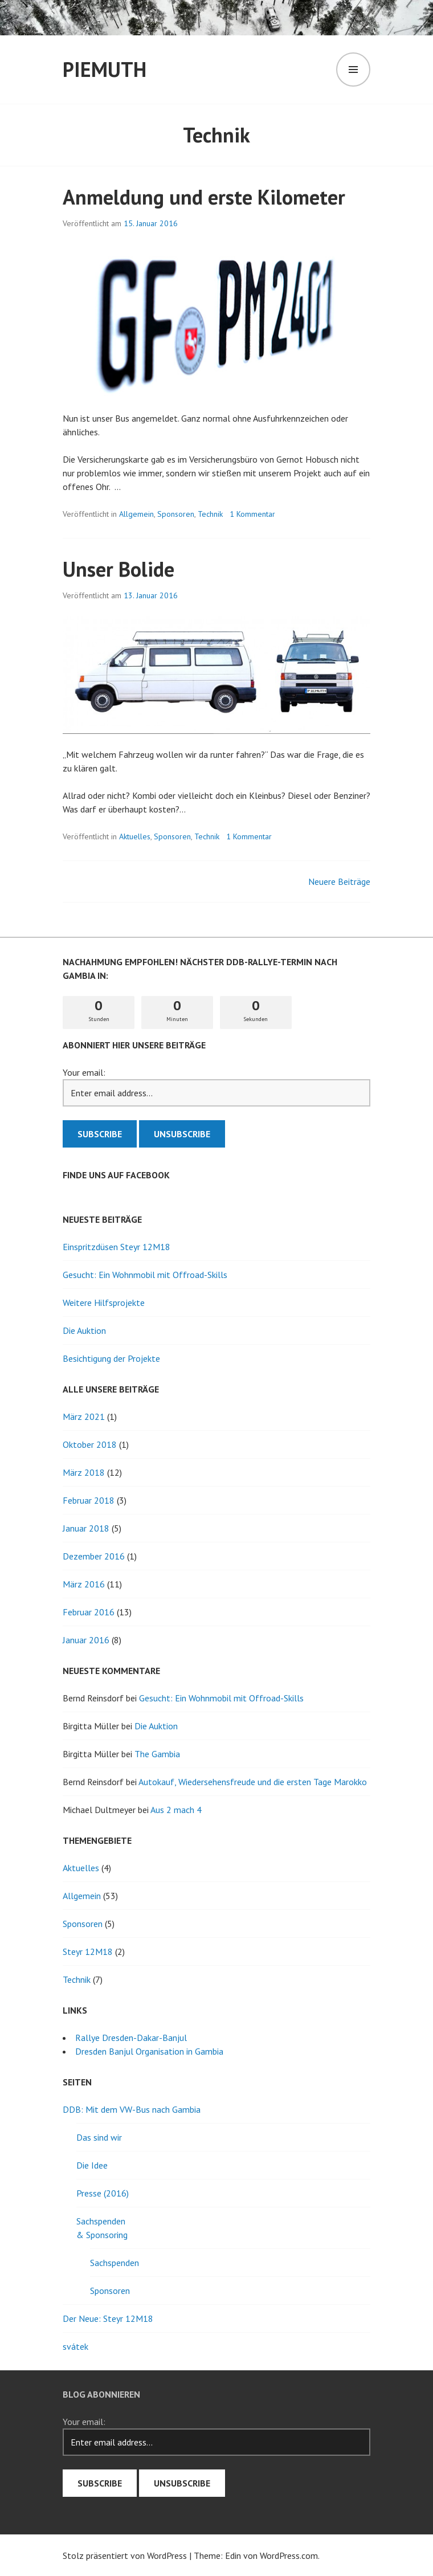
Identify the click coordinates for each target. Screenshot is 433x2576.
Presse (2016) (102, 2193)
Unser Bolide (118, 569)
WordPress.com (289, 2555)
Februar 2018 (89, 1500)
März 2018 (84, 1472)
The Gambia (157, 1753)
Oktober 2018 (90, 1444)
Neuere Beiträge (339, 881)
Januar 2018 (86, 1528)
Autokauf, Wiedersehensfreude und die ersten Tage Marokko (252, 1781)
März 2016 (84, 1584)
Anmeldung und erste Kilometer (204, 196)
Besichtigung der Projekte (111, 1358)
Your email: (84, 1072)
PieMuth (104, 69)
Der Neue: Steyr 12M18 (108, 2318)
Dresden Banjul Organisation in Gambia (149, 2051)
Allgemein (136, 514)
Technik (210, 514)
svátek (75, 2346)
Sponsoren (175, 514)
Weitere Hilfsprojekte (104, 1302)
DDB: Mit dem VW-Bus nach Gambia (132, 2109)
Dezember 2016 (94, 1556)
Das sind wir (99, 2137)
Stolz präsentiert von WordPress (125, 2555)
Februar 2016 (89, 1612)
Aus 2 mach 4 (176, 1809)
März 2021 (84, 1416)
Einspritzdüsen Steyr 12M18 (116, 1246)
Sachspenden (114, 2262)
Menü (353, 69)
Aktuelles (134, 836)
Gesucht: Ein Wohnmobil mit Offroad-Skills (145, 1274)
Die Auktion (84, 1330)
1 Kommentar (252, 514)
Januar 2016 (86, 1640)
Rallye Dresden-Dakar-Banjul (131, 2037)
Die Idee (92, 2165)
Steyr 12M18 (88, 1951)
